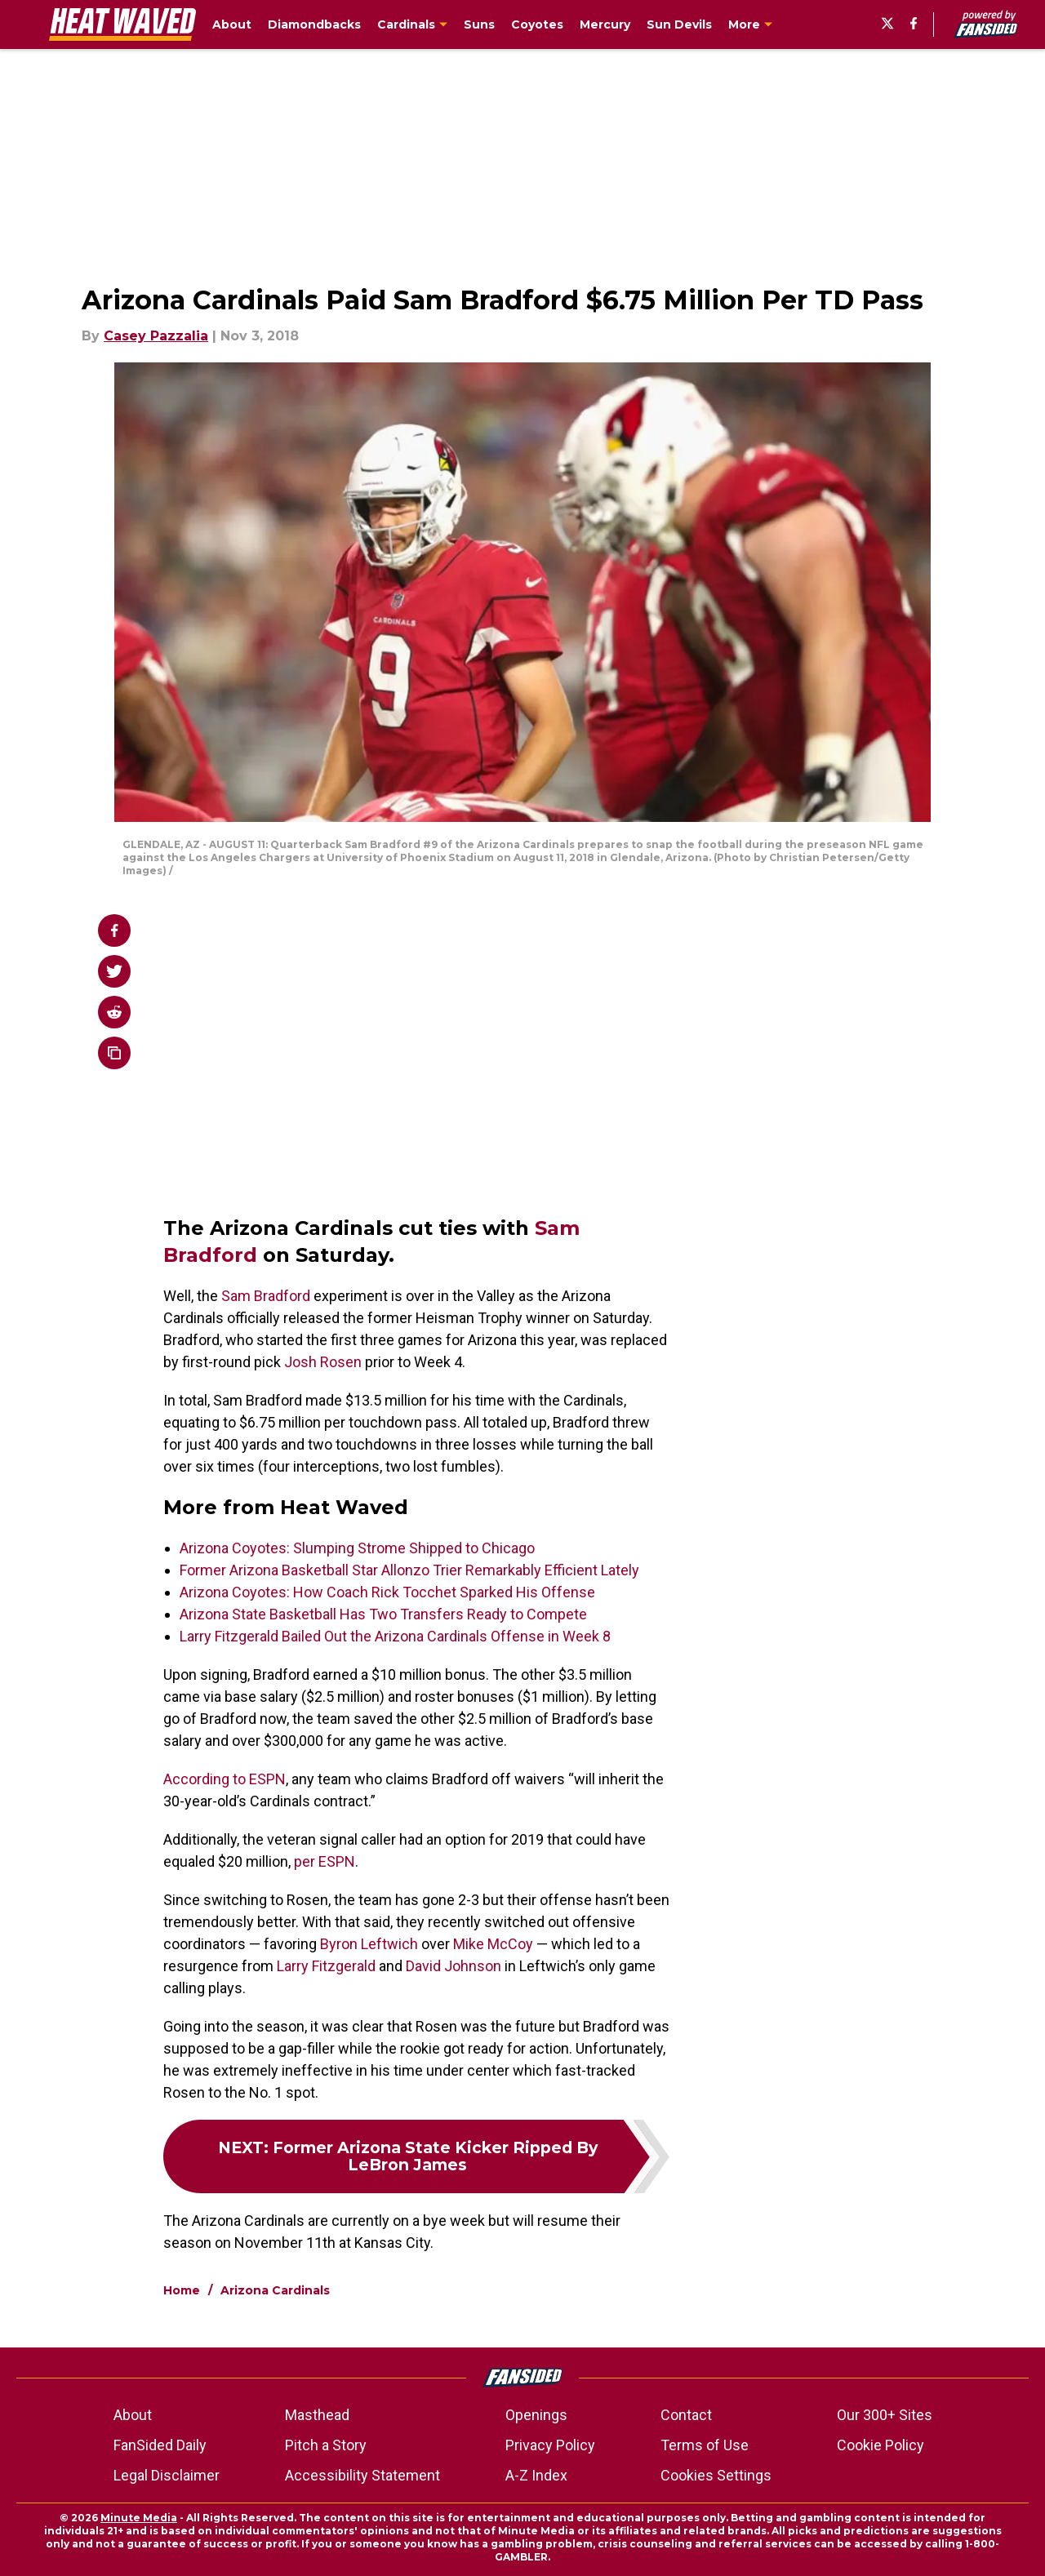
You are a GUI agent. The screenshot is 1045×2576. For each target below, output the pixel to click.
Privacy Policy (550, 2445)
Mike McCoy (493, 1943)
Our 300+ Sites (884, 2414)
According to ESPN (224, 1779)
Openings (536, 2414)
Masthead (317, 2414)
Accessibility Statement (362, 2475)
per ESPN (324, 1861)
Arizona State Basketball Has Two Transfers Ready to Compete (383, 1614)
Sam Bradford (265, 1295)
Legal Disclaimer (166, 2475)
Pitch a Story (326, 2445)
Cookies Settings (716, 2475)
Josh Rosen (323, 1361)
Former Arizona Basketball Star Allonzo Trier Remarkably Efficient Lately (409, 1570)
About (132, 2414)
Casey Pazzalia (156, 336)
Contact (686, 2414)
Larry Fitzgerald (326, 1965)
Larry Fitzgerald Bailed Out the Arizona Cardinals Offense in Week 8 (395, 1636)
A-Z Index (536, 2475)
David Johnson (453, 1965)
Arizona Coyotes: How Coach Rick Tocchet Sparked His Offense (387, 1592)
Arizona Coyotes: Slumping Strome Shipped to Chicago (357, 1548)
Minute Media (138, 2518)
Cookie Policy (880, 2445)
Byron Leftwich (369, 1943)
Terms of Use (704, 2445)
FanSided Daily (160, 2445)
